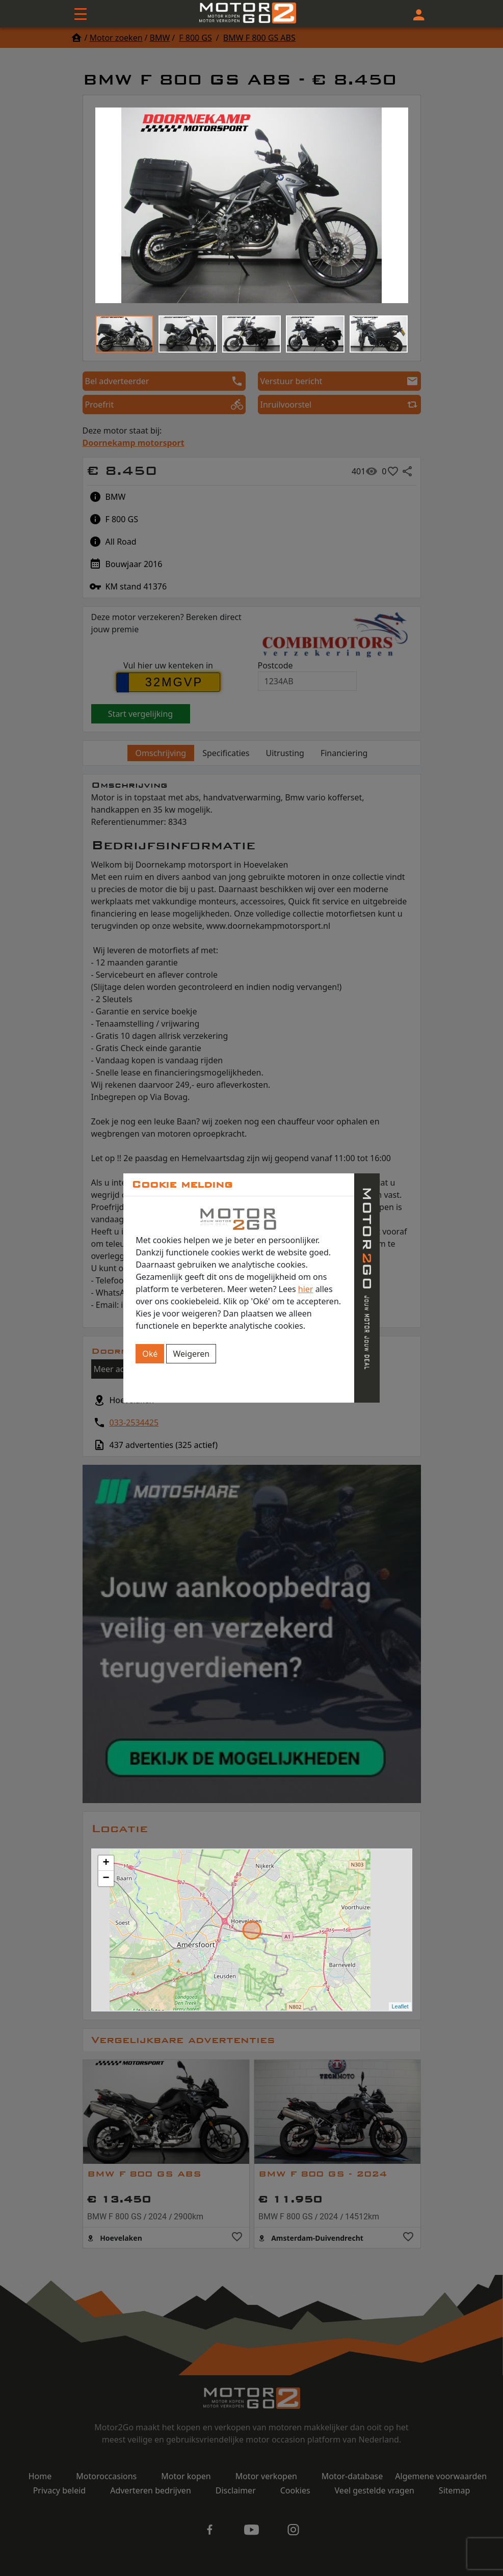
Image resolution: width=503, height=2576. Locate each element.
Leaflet (399, 2006)
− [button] (105, 1878)
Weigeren (191, 1353)
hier (305, 1289)
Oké (149, 1353)
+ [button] (105, 1863)
